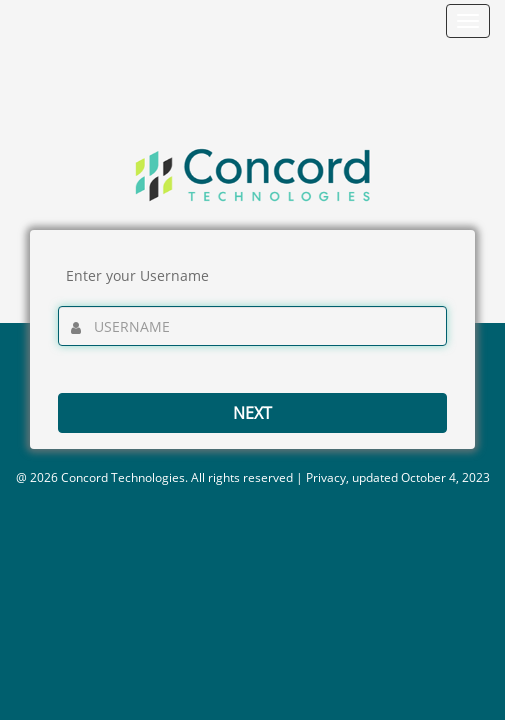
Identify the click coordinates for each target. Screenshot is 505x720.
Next (252, 413)
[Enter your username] (252, 326)
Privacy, (327, 477)
